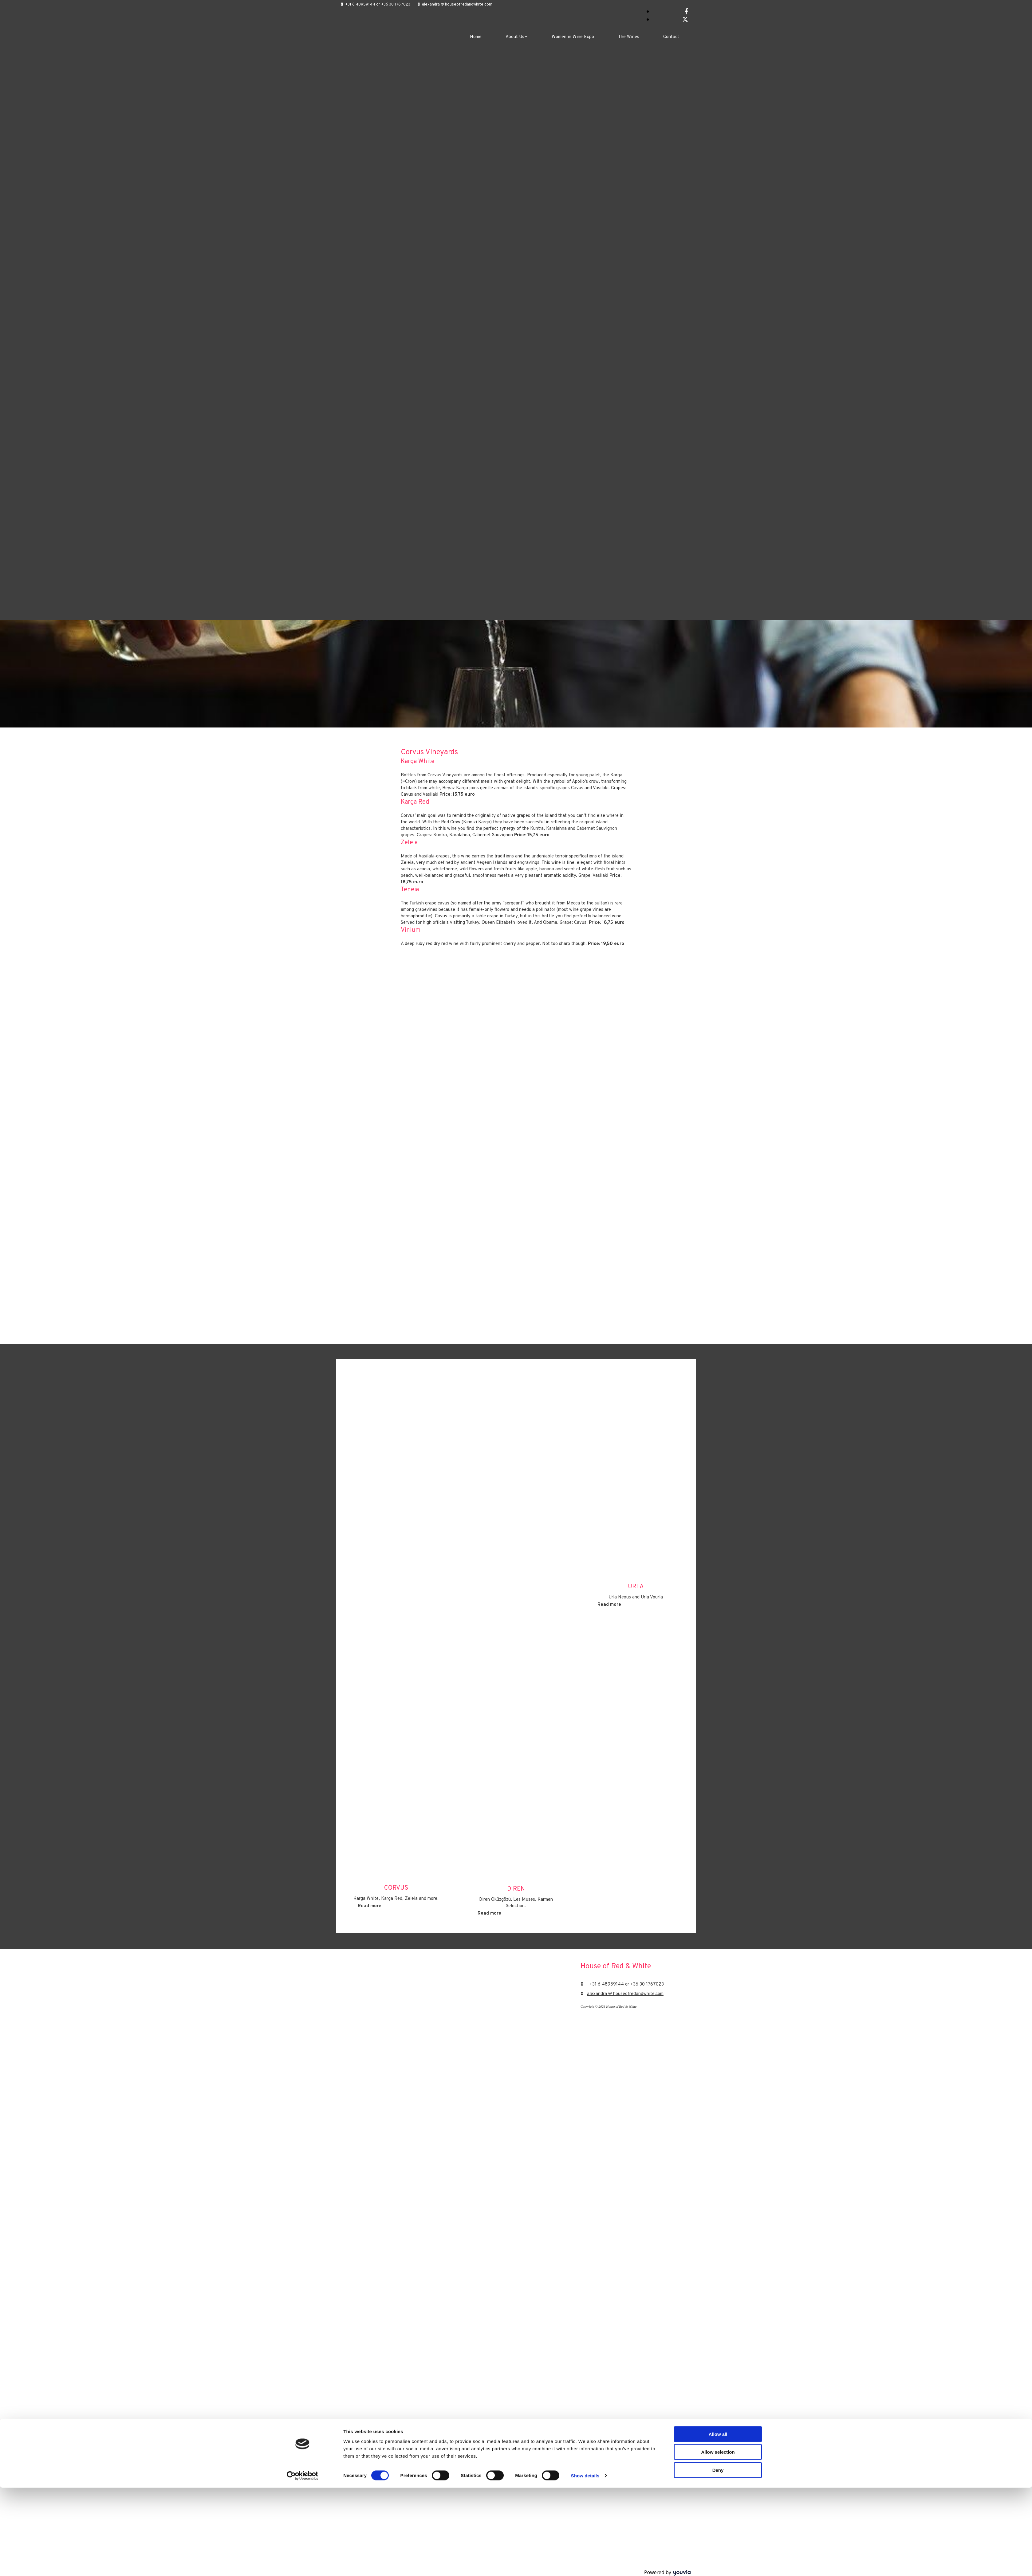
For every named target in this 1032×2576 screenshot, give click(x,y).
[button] (370, 1906)
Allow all (718, 2522)
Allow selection (718, 2540)
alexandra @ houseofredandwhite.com (457, 4)
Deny (718, 2558)
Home (476, 37)
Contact (671, 37)
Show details (585, 2563)
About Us (515, 37)
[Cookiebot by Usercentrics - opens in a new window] (302, 2564)
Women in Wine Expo (573, 37)
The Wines (628, 37)
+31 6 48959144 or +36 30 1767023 (377, 4)
